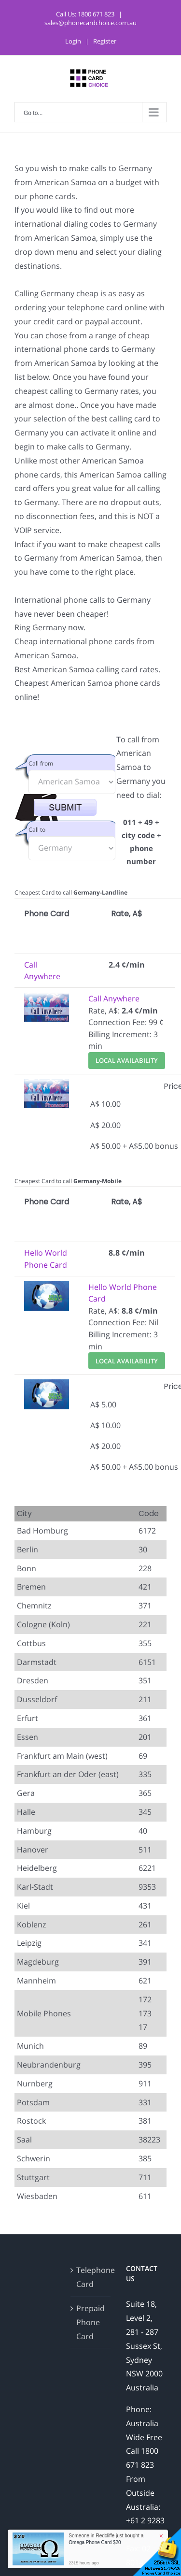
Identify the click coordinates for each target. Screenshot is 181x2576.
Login (73, 41)
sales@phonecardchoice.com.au (90, 22)
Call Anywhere (113, 998)
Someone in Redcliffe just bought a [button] (106, 2539)
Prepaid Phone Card (90, 2322)
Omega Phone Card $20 (95, 2542)
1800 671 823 (96, 14)
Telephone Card (91, 2277)
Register (104, 41)
